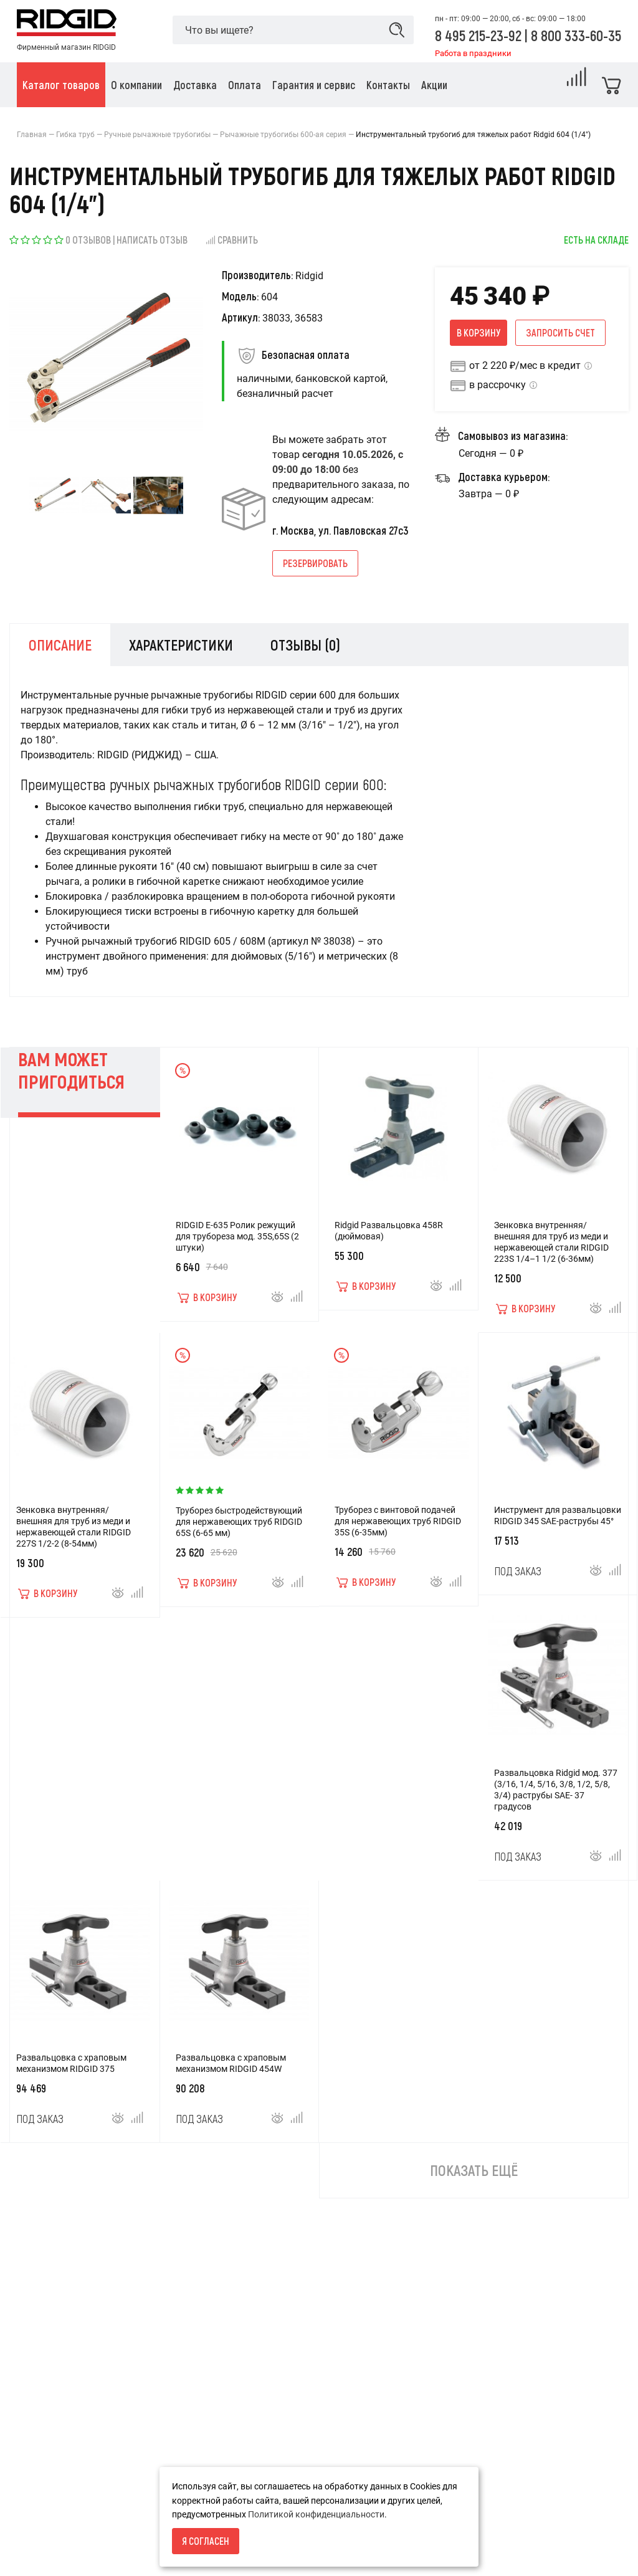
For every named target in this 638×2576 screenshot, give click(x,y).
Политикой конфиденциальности (316, 2514)
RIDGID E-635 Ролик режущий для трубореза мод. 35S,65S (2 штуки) (237, 1244)
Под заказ (517, 1579)
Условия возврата (54, 2507)
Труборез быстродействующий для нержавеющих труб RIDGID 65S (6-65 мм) (239, 1530)
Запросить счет (560, 332)
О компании (41, 2529)
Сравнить (231, 240)
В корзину (478, 332)
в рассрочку (497, 385)
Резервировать (315, 563)
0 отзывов (88, 240)
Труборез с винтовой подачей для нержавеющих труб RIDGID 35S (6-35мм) (398, 1529)
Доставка (37, 2550)
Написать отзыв (152, 240)
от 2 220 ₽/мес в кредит (525, 365)
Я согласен (205, 2541)
